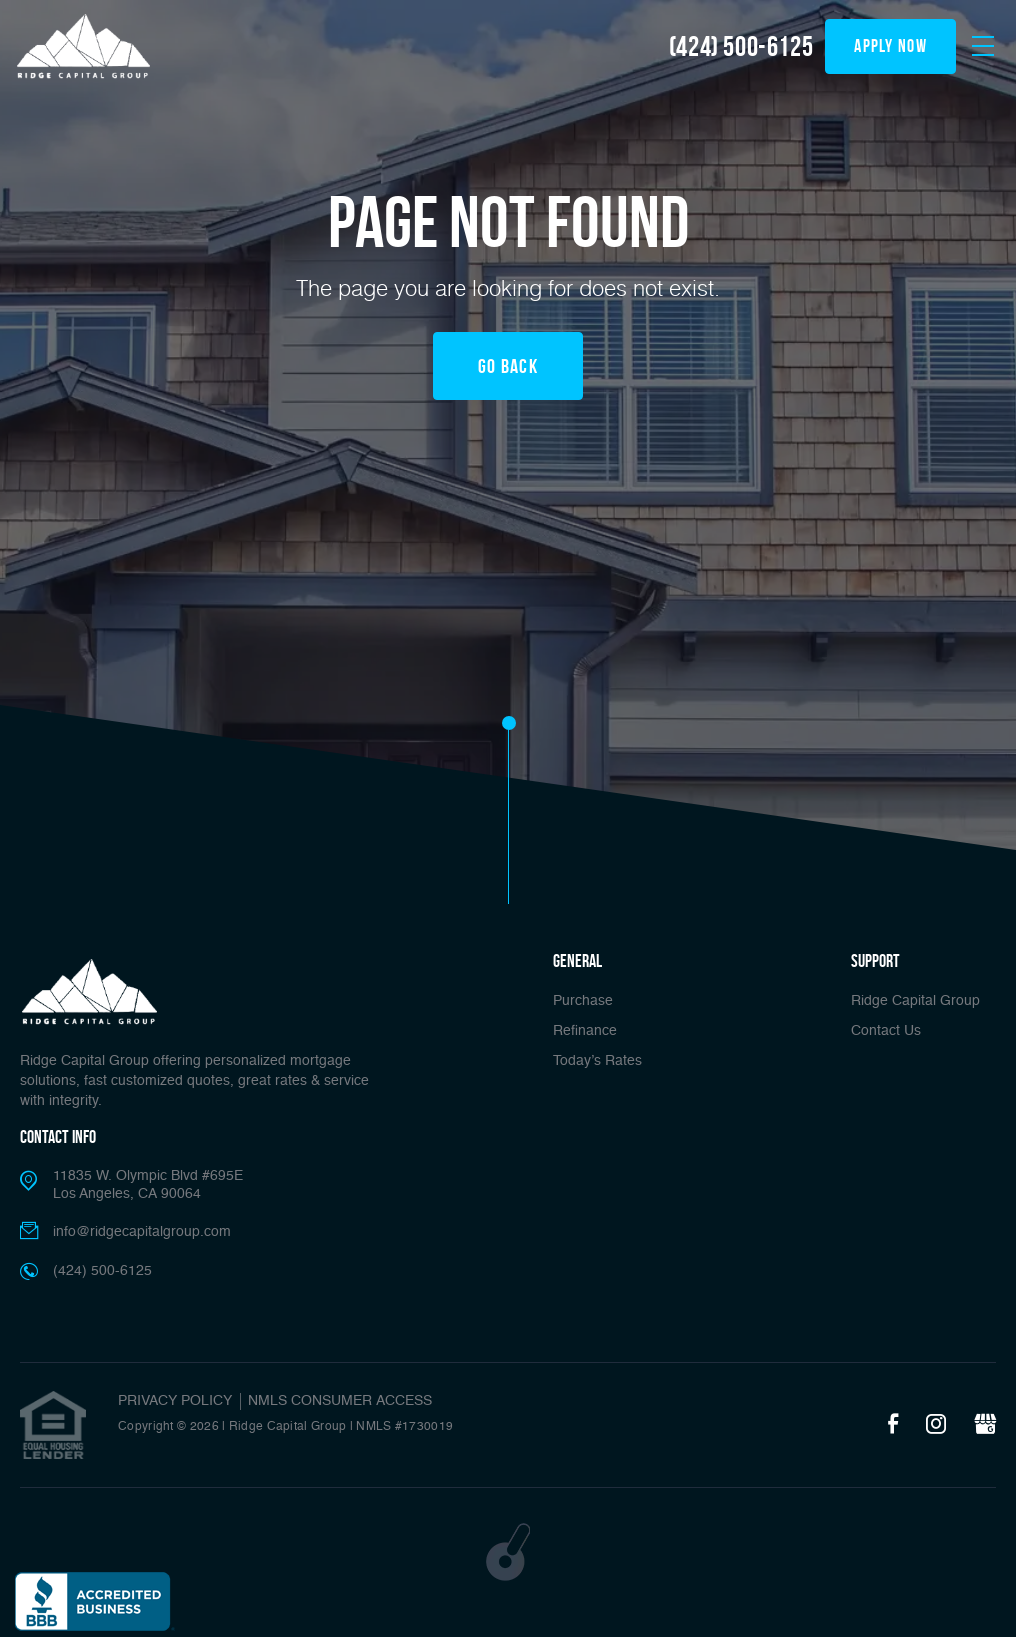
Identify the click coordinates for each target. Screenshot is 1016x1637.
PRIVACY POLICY (175, 1401)
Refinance (585, 1031)
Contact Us (886, 1031)
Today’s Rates (597, 1061)
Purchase (583, 1001)
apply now (890, 46)
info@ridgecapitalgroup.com (142, 1232)
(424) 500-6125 (741, 46)
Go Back (508, 366)
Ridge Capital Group (915, 1001)
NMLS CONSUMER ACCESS (340, 1401)
